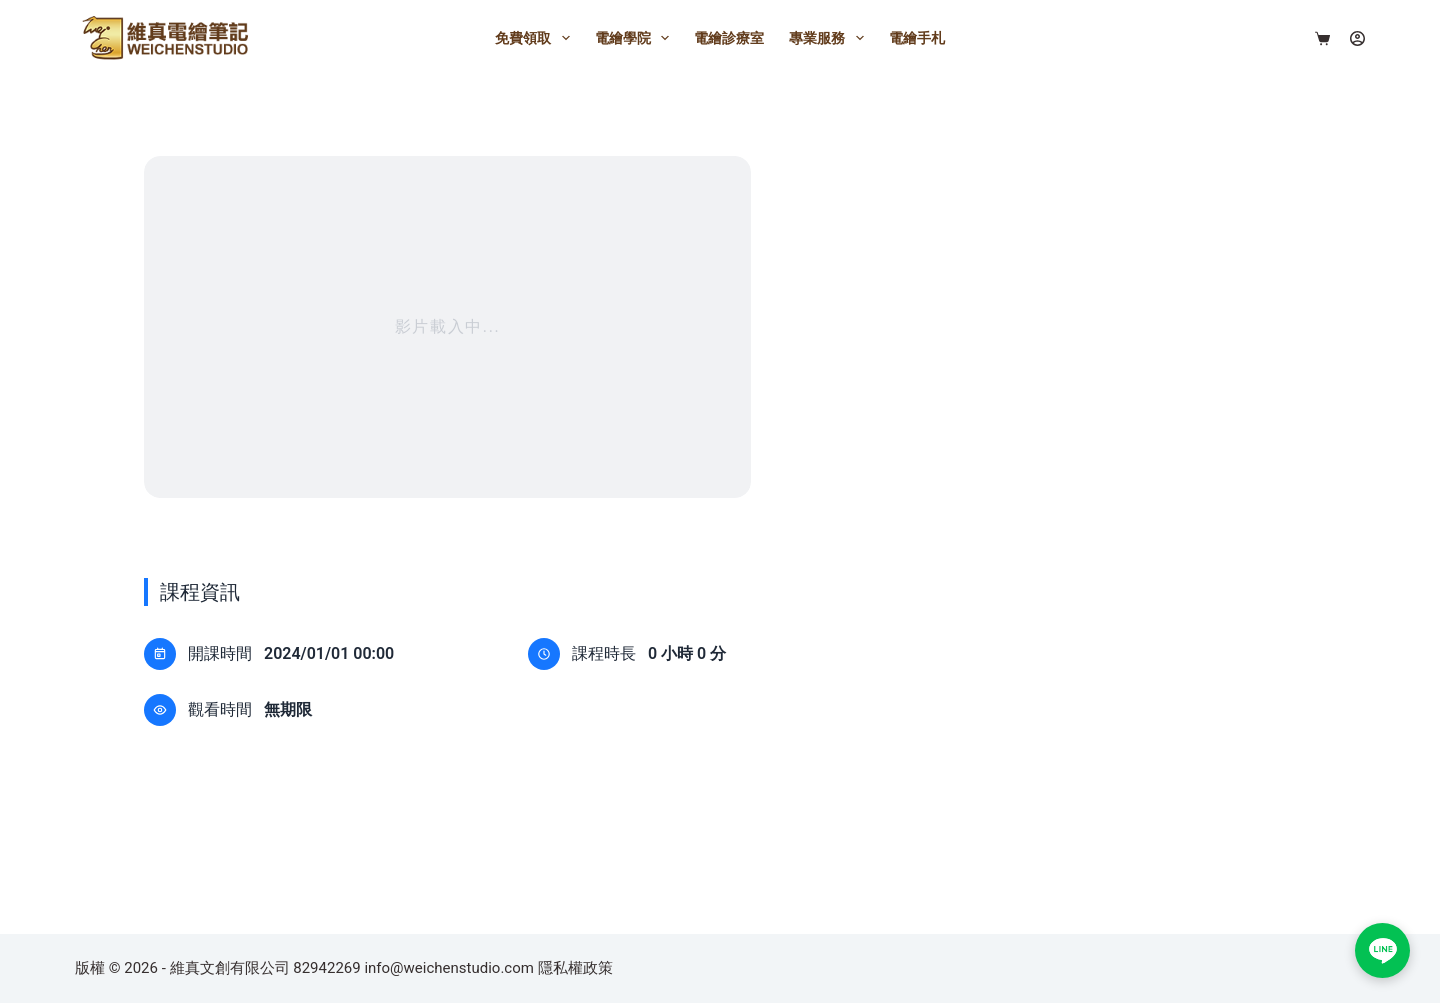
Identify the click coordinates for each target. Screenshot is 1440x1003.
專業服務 (830, 38)
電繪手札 (917, 38)
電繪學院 (636, 38)
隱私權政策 (575, 968)
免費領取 (536, 38)
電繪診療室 (729, 38)
